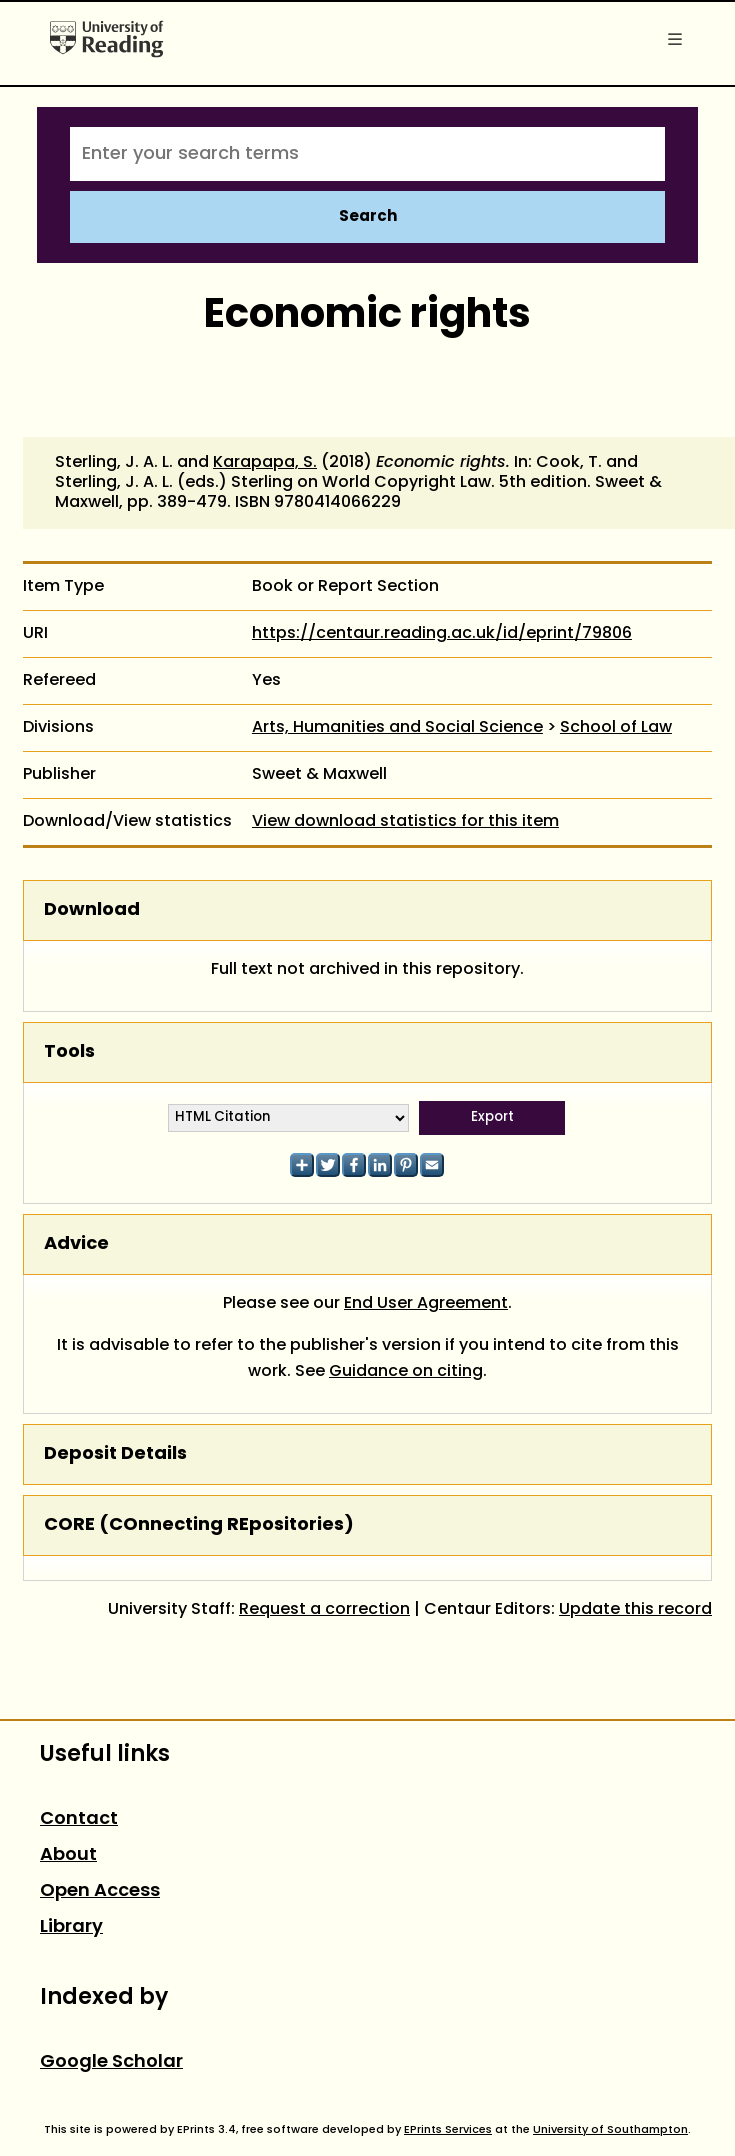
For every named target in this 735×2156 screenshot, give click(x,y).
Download (92, 910)
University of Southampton (610, 2130)
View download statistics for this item (405, 822)
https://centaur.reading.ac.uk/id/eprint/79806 (442, 634)
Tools (69, 1052)
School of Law (616, 728)
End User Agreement (426, 1304)
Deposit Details (115, 1454)
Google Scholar (111, 2062)
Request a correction (324, 1610)
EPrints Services (448, 2130)
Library (71, 1927)
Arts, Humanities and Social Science (397, 728)
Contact (79, 1819)
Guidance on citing (406, 1372)
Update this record (635, 1610)
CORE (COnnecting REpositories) (199, 1525)
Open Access (100, 1891)
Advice (76, 1244)
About (68, 1855)
